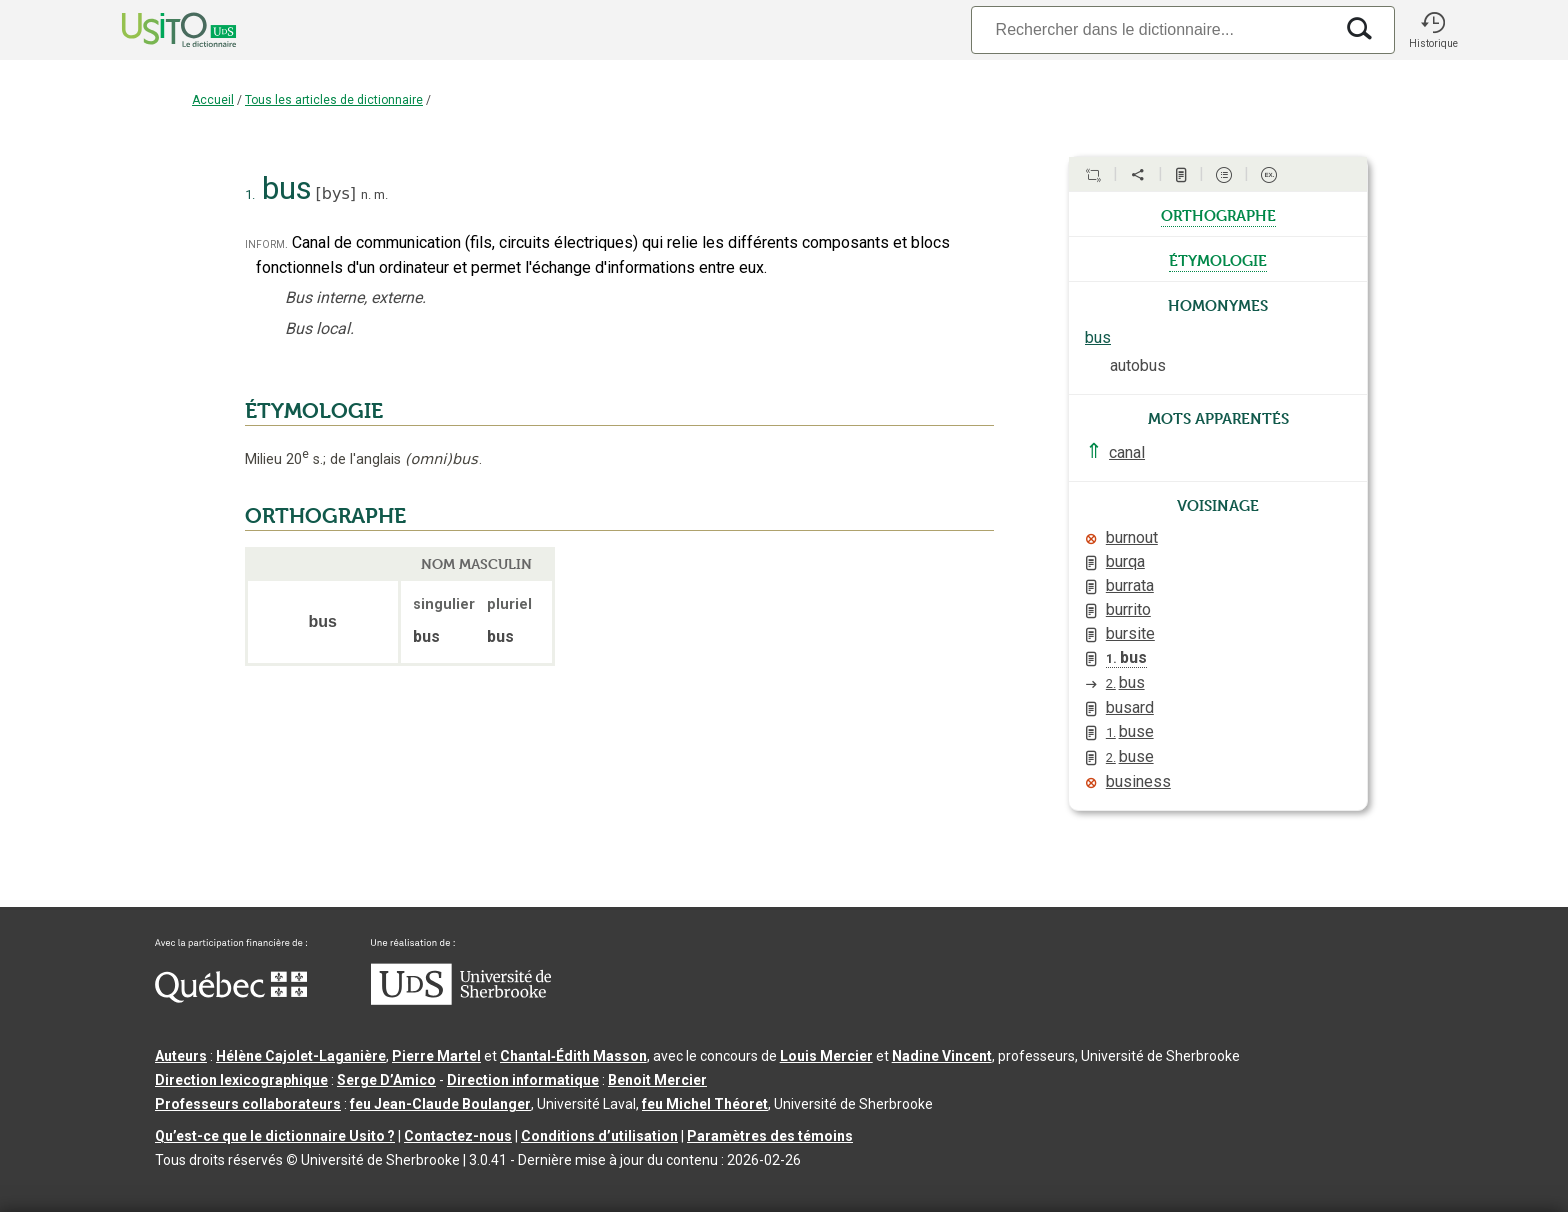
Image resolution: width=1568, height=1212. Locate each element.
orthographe (1218, 214)
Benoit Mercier (657, 1080)
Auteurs (181, 1056)
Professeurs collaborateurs (248, 1104)
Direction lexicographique (241, 1080)
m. (381, 194)
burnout (1132, 537)
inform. (266, 243)
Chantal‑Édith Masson (573, 1056)
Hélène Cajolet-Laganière (301, 1056)
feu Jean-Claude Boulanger (440, 1104)
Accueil (213, 100)
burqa (1125, 561)
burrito (1128, 609)
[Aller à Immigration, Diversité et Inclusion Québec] (231, 998)
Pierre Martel (436, 1056)
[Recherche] (1152, 29)
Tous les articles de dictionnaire (334, 100)
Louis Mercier (826, 1056)
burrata (1130, 585)
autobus (1138, 365)
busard (1130, 707)
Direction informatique (523, 1080)
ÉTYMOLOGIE (314, 411)
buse (1130, 731)
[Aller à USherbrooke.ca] (461, 1000)
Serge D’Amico (386, 1080)
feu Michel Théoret (705, 1104)
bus (1098, 337)
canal (1127, 452)
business (1138, 781)
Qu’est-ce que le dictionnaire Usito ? (275, 1136)
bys (336, 193)
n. (366, 194)
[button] (1433, 30)
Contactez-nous (458, 1136)
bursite (1130, 633)
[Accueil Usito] (157, 30)
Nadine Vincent (942, 1056)
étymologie (1218, 259)
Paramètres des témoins (770, 1136)
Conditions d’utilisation (599, 1136)
